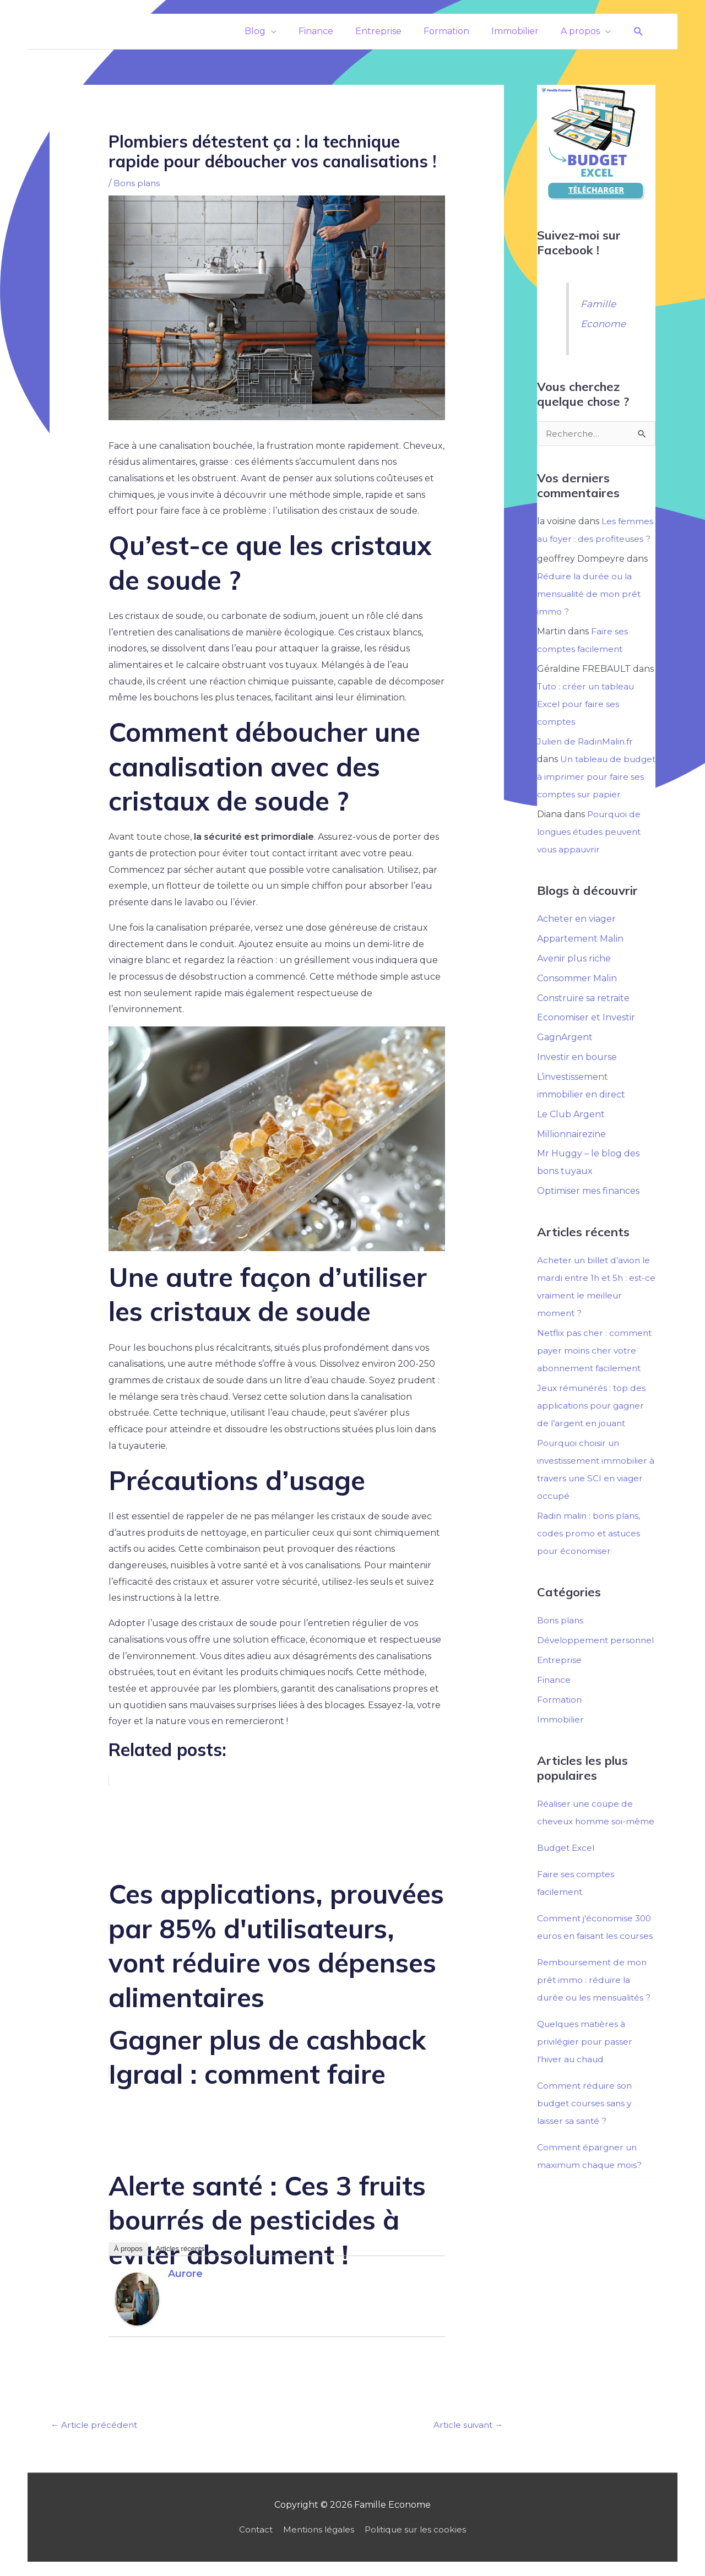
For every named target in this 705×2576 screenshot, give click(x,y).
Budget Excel (567, 1900)
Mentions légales (317, 2530)
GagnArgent (565, 1055)
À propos (128, 2249)
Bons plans (137, 183)
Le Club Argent (571, 1132)
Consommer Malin (577, 995)
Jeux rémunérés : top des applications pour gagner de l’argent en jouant (593, 1423)
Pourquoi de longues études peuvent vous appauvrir (592, 849)
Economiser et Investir (586, 1035)
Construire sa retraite (583, 1015)
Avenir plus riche (574, 975)
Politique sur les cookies (418, 2530)
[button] (638, 31)
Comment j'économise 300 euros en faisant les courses (596, 1989)
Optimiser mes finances (588, 1209)
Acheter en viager (576, 936)
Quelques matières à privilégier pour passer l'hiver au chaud (586, 2130)
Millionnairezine (571, 1151)
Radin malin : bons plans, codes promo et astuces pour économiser (590, 1551)
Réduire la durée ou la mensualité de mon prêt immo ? (590, 593)
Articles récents (179, 2249)
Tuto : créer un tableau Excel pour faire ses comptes (589, 703)
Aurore (185, 2274)
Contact (251, 2530)
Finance (554, 1715)
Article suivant (466, 2425)
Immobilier (560, 1754)
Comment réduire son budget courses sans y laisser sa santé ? (586, 2191)
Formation (560, 1735)
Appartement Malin (580, 955)
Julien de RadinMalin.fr (587, 741)
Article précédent (95, 2425)
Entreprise (560, 1695)
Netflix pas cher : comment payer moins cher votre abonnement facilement (596, 1368)
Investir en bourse (577, 1074)
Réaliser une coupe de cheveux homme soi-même (587, 1856)
